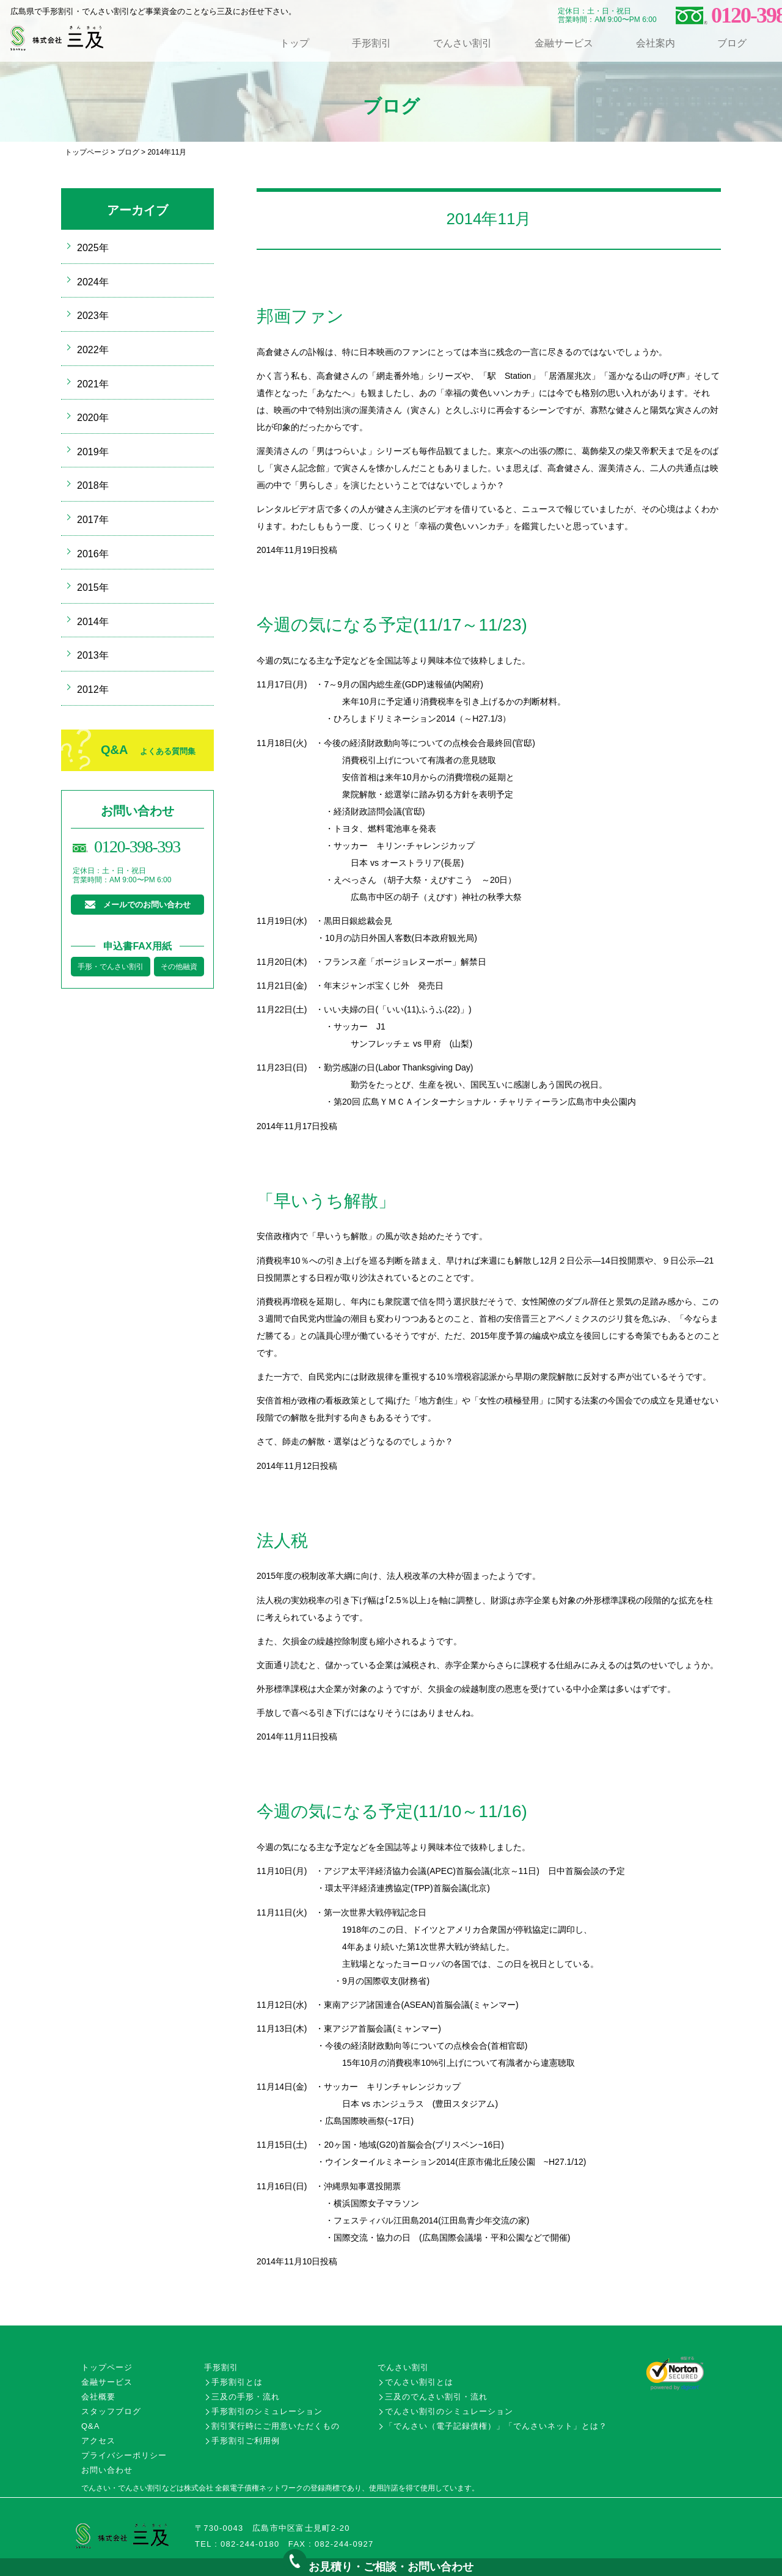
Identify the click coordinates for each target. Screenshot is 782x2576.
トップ (294, 43)
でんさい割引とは (419, 2382)
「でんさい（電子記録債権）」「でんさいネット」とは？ (496, 2426)
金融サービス (564, 43)
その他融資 (179, 966)
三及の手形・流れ (245, 2396)
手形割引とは (237, 2382)
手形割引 (371, 43)
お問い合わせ (107, 2470)
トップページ (87, 152)
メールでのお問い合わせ (147, 904)
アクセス (98, 2440)
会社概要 (98, 2396)
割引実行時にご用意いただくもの (275, 2426)
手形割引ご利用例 (245, 2440)
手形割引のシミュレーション (267, 2411)
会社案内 (655, 43)
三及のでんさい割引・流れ (436, 2396)
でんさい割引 (462, 43)
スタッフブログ (111, 2411)
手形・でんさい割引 (111, 966)
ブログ (732, 43)
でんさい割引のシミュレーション (449, 2411)
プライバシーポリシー (124, 2455)
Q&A (148, 749)
